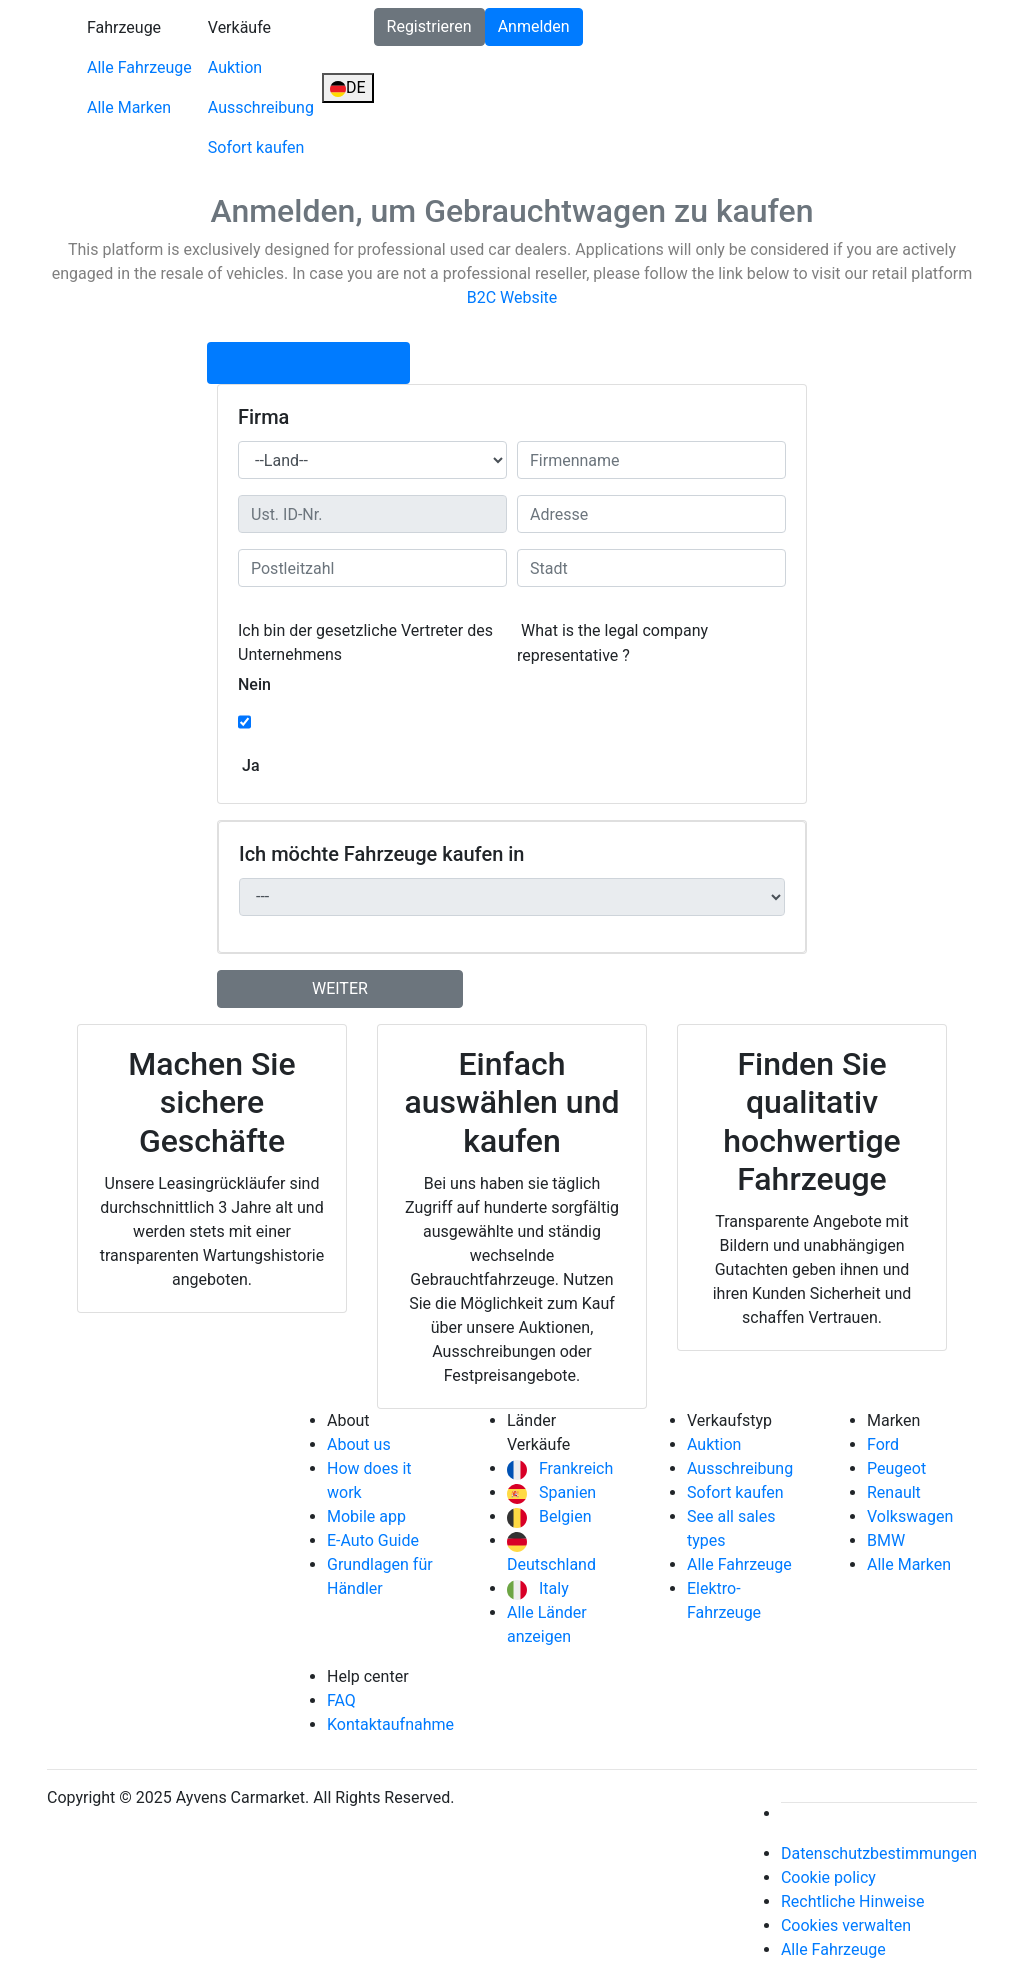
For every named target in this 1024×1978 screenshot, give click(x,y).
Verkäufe (239, 27)
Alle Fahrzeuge (139, 67)
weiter (340, 988)
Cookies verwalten (846, 1925)
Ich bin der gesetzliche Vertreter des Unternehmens (365, 642)
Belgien (549, 1516)
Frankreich (560, 1468)
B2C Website (512, 297)
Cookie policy (828, 1877)
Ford (883, 1444)
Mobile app (366, 1516)
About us (359, 1444)
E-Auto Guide (373, 1540)
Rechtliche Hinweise (852, 1901)
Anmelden (534, 26)
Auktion (235, 67)
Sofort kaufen (256, 147)
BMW (886, 1540)
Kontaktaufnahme (390, 1724)
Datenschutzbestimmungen (879, 1853)
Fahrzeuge (124, 27)
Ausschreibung (261, 107)
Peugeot (896, 1468)
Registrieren (429, 26)
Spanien (551, 1492)
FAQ (341, 1700)
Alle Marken (129, 107)
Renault (894, 1492)
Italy (538, 1588)
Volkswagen (910, 1516)
